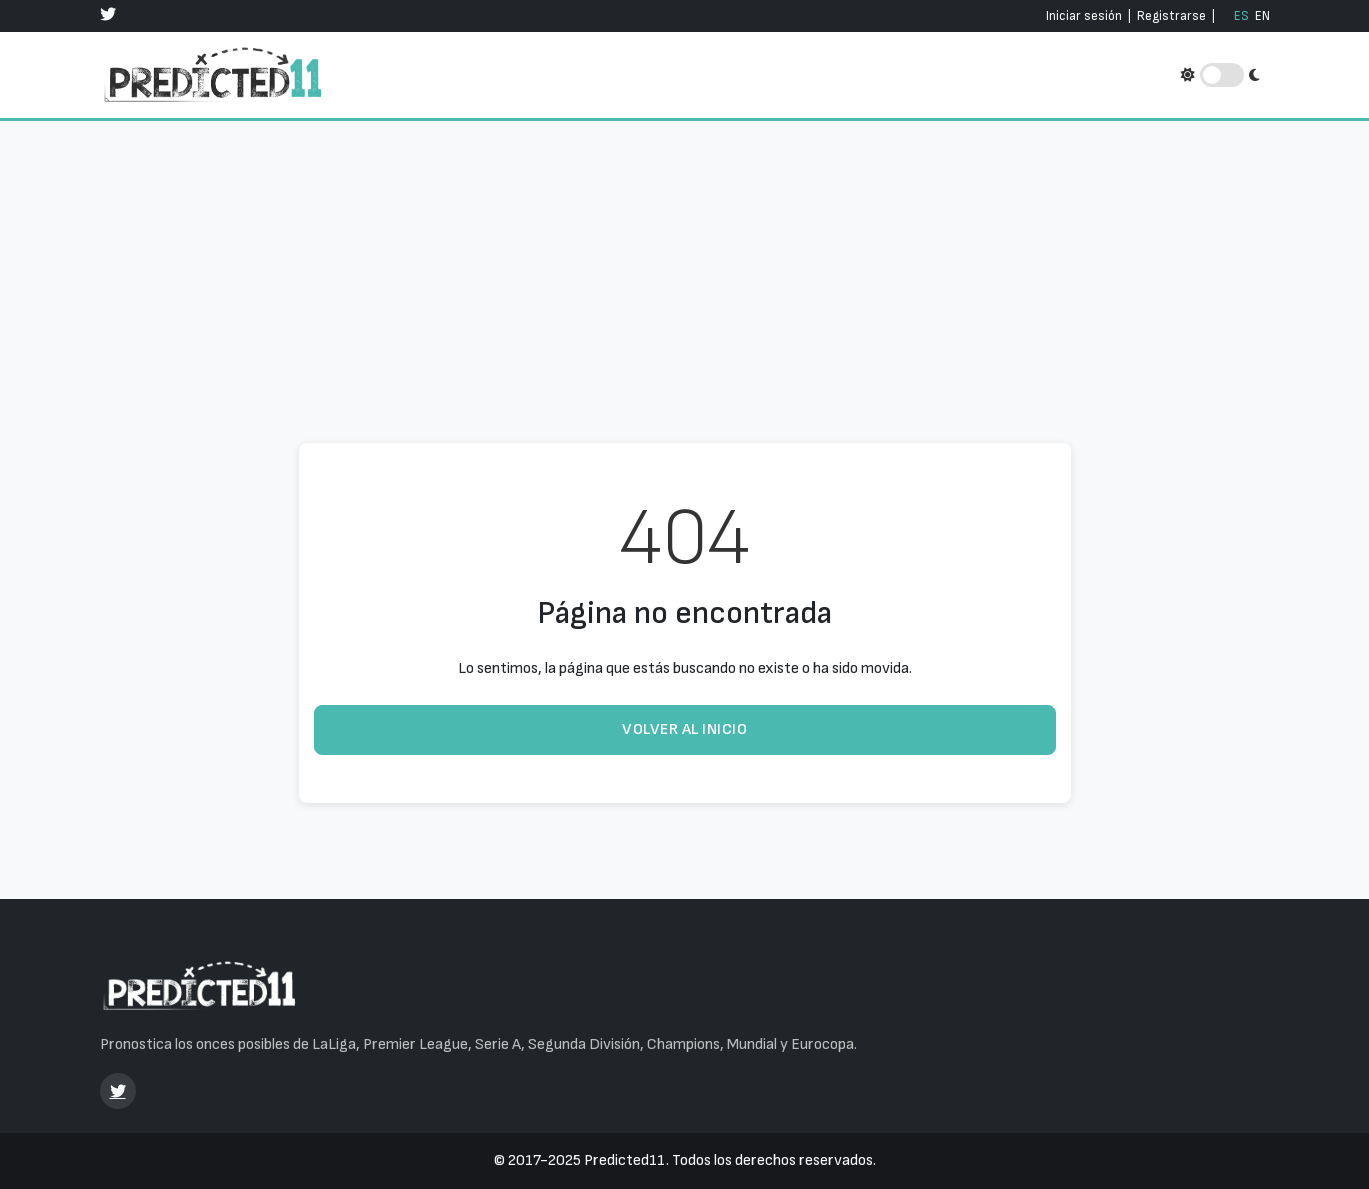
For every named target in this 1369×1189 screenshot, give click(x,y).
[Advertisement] (685, 254)
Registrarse (1171, 16)
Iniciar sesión (1084, 16)
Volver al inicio (684, 729)
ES (1241, 16)
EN (1262, 16)
